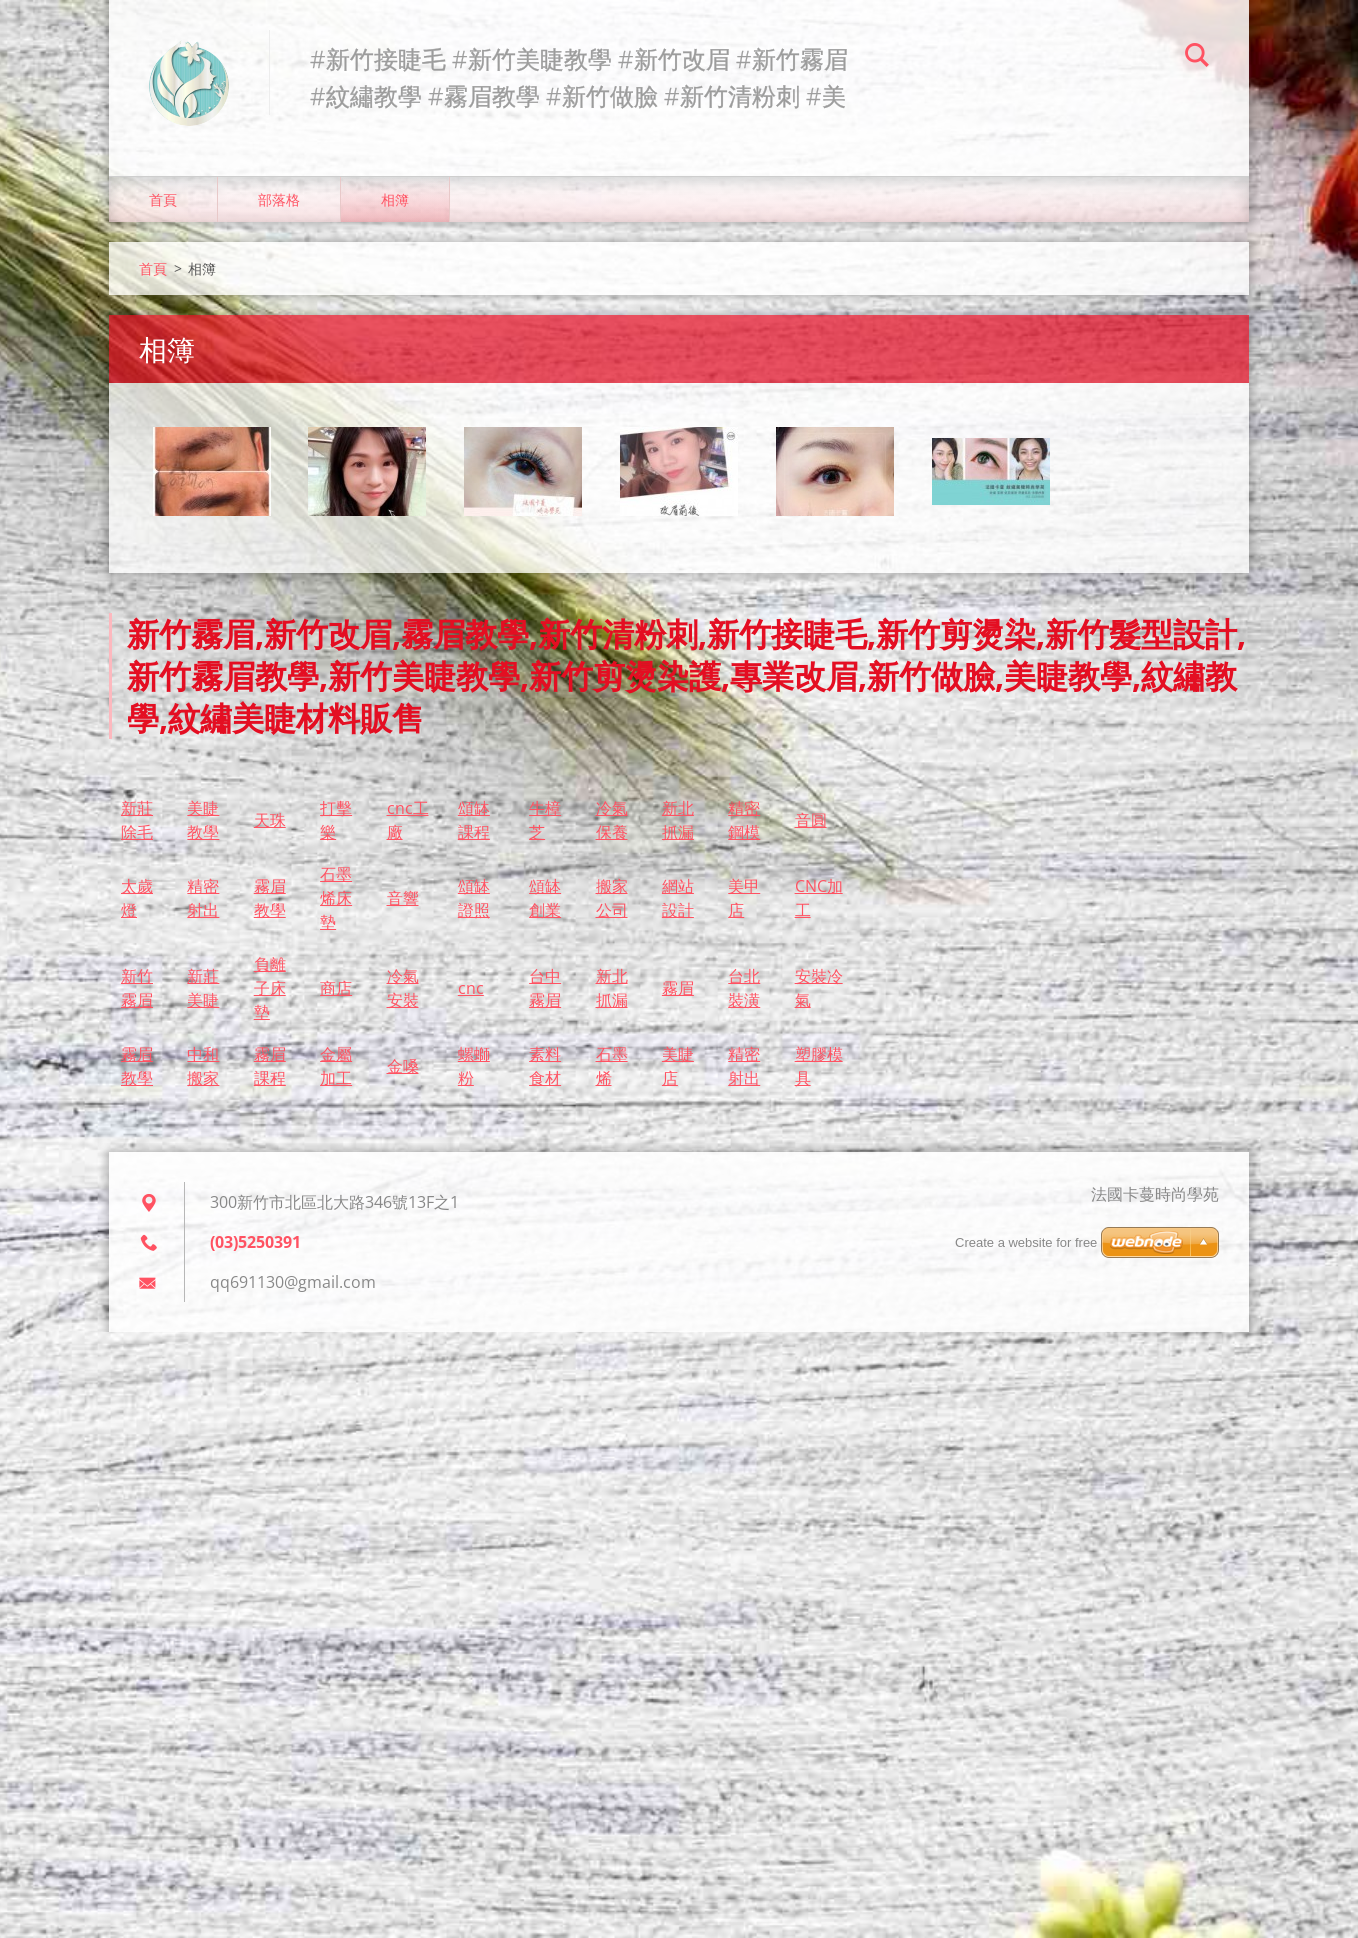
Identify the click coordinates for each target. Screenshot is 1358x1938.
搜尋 (1197, 58)
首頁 (163, 199)
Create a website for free (1026, 1242)
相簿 (395, 199)
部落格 (279, 199)
